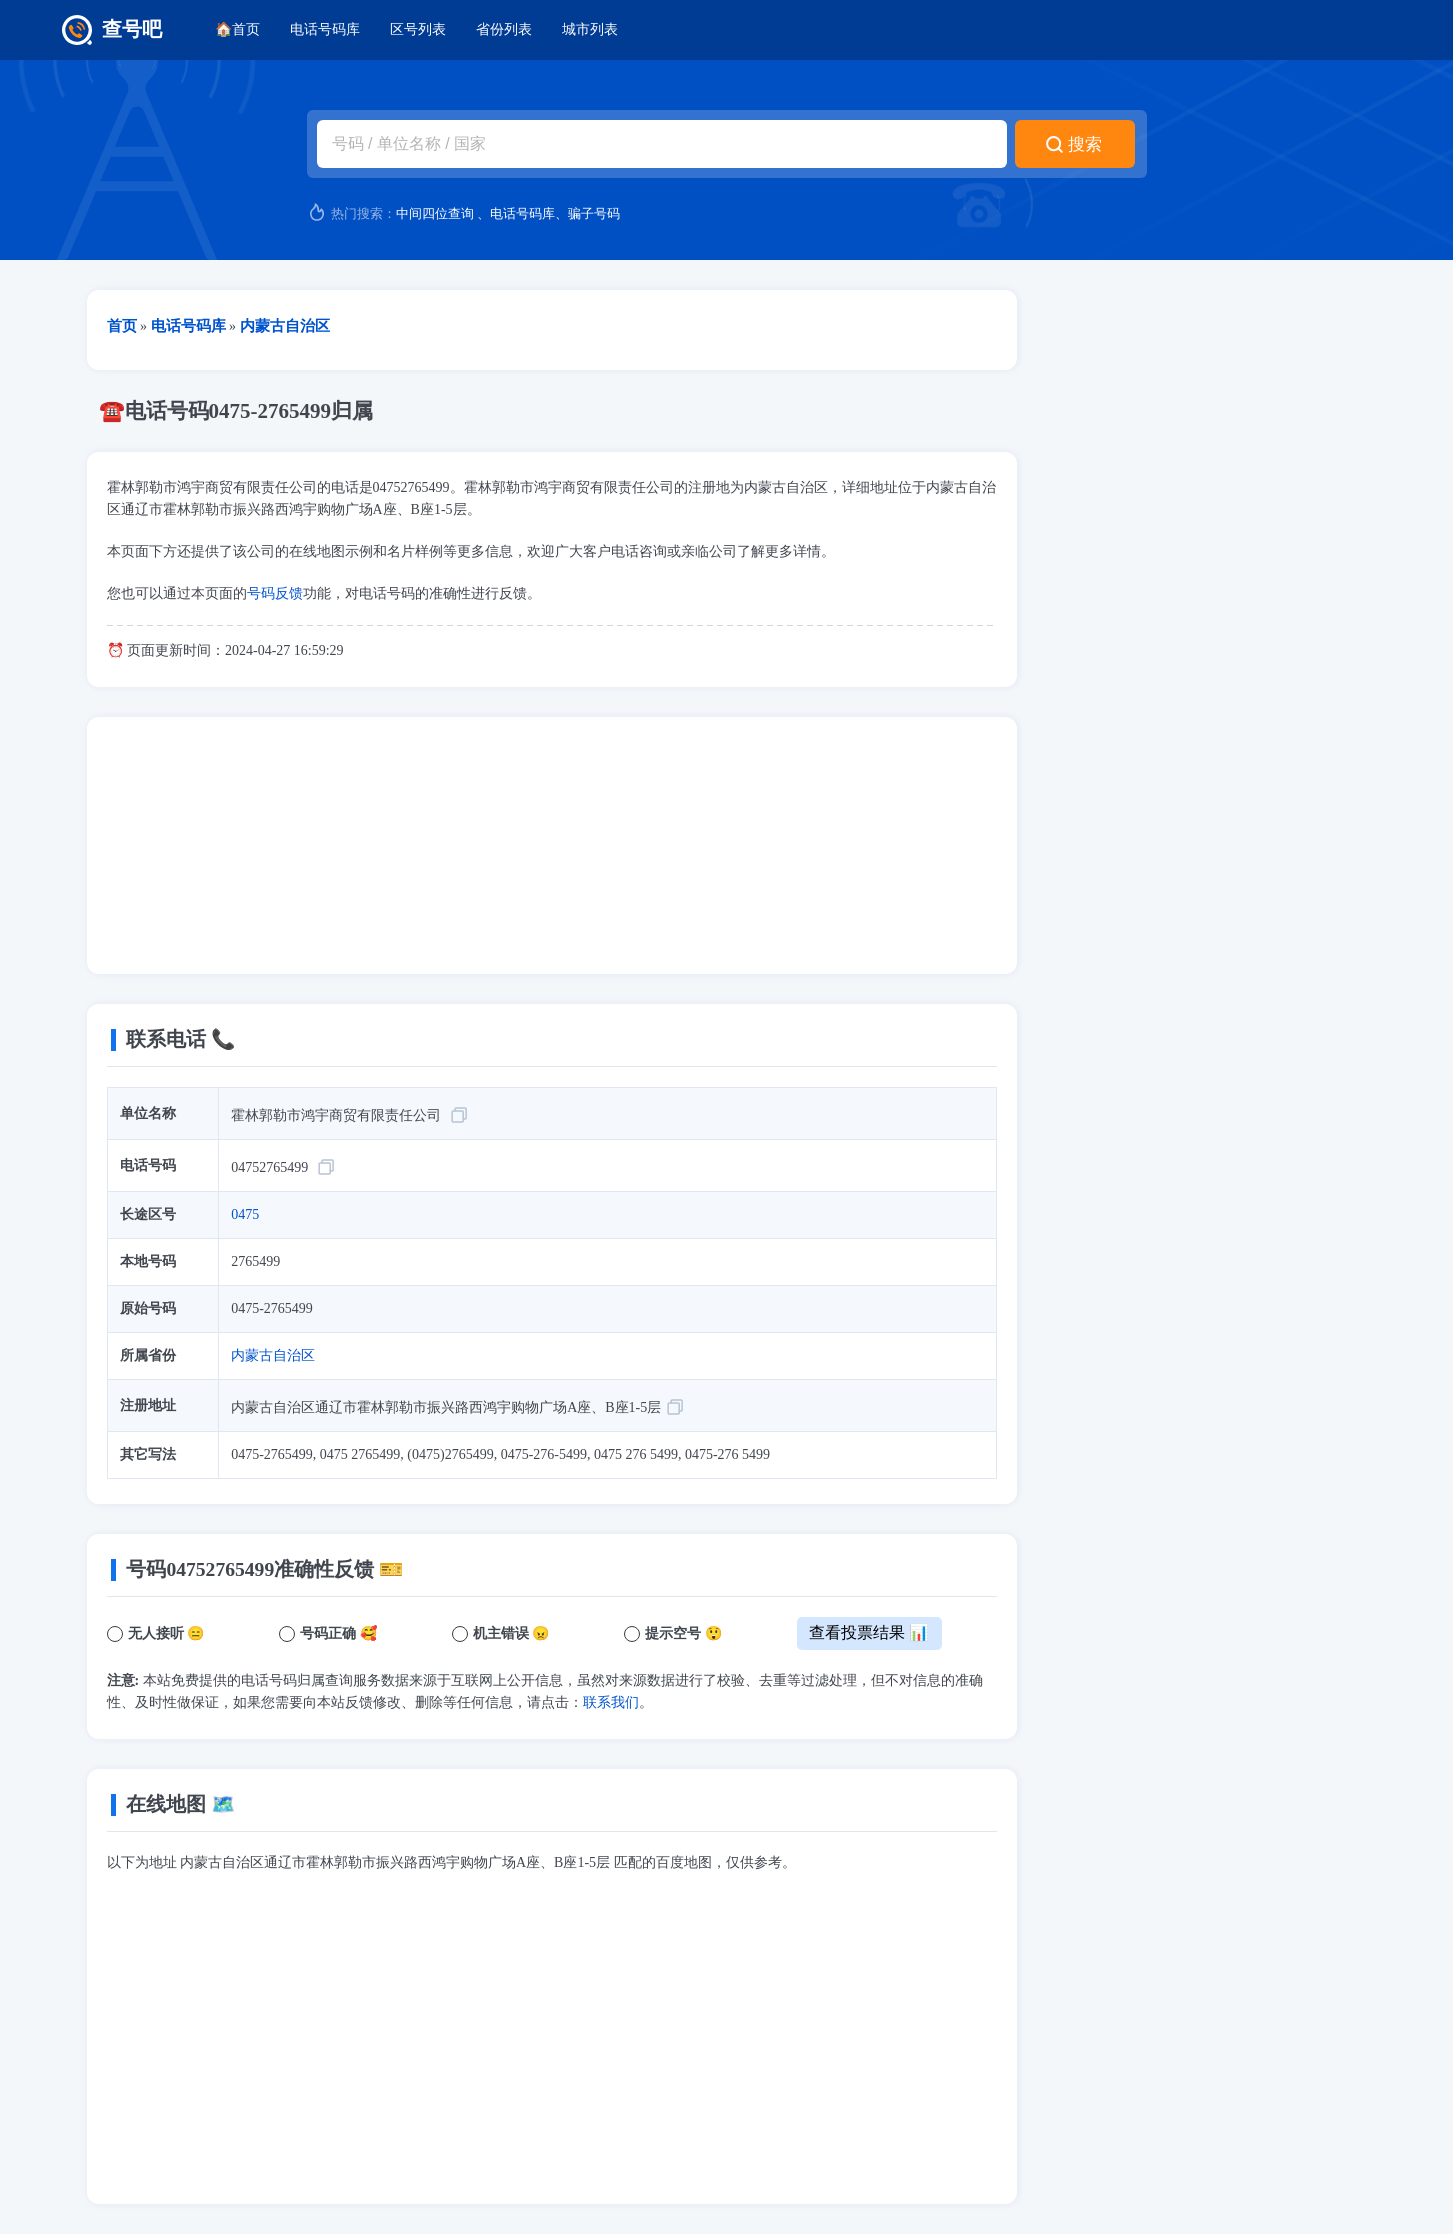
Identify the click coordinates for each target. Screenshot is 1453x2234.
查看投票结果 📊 (869, 1632)
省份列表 (504, 29)
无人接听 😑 (166, 1633)
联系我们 (611, 1702)
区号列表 (418, 29)
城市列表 (590, 29)
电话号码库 (325, 29)
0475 (245, 1214)
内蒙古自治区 (273, 1355)
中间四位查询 (435, 213)
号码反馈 (275, 593)
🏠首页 (237, 29)
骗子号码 (594, 213)
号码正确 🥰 (338, 1633)
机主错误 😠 (511, 1633)
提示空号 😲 (683, 1633)
